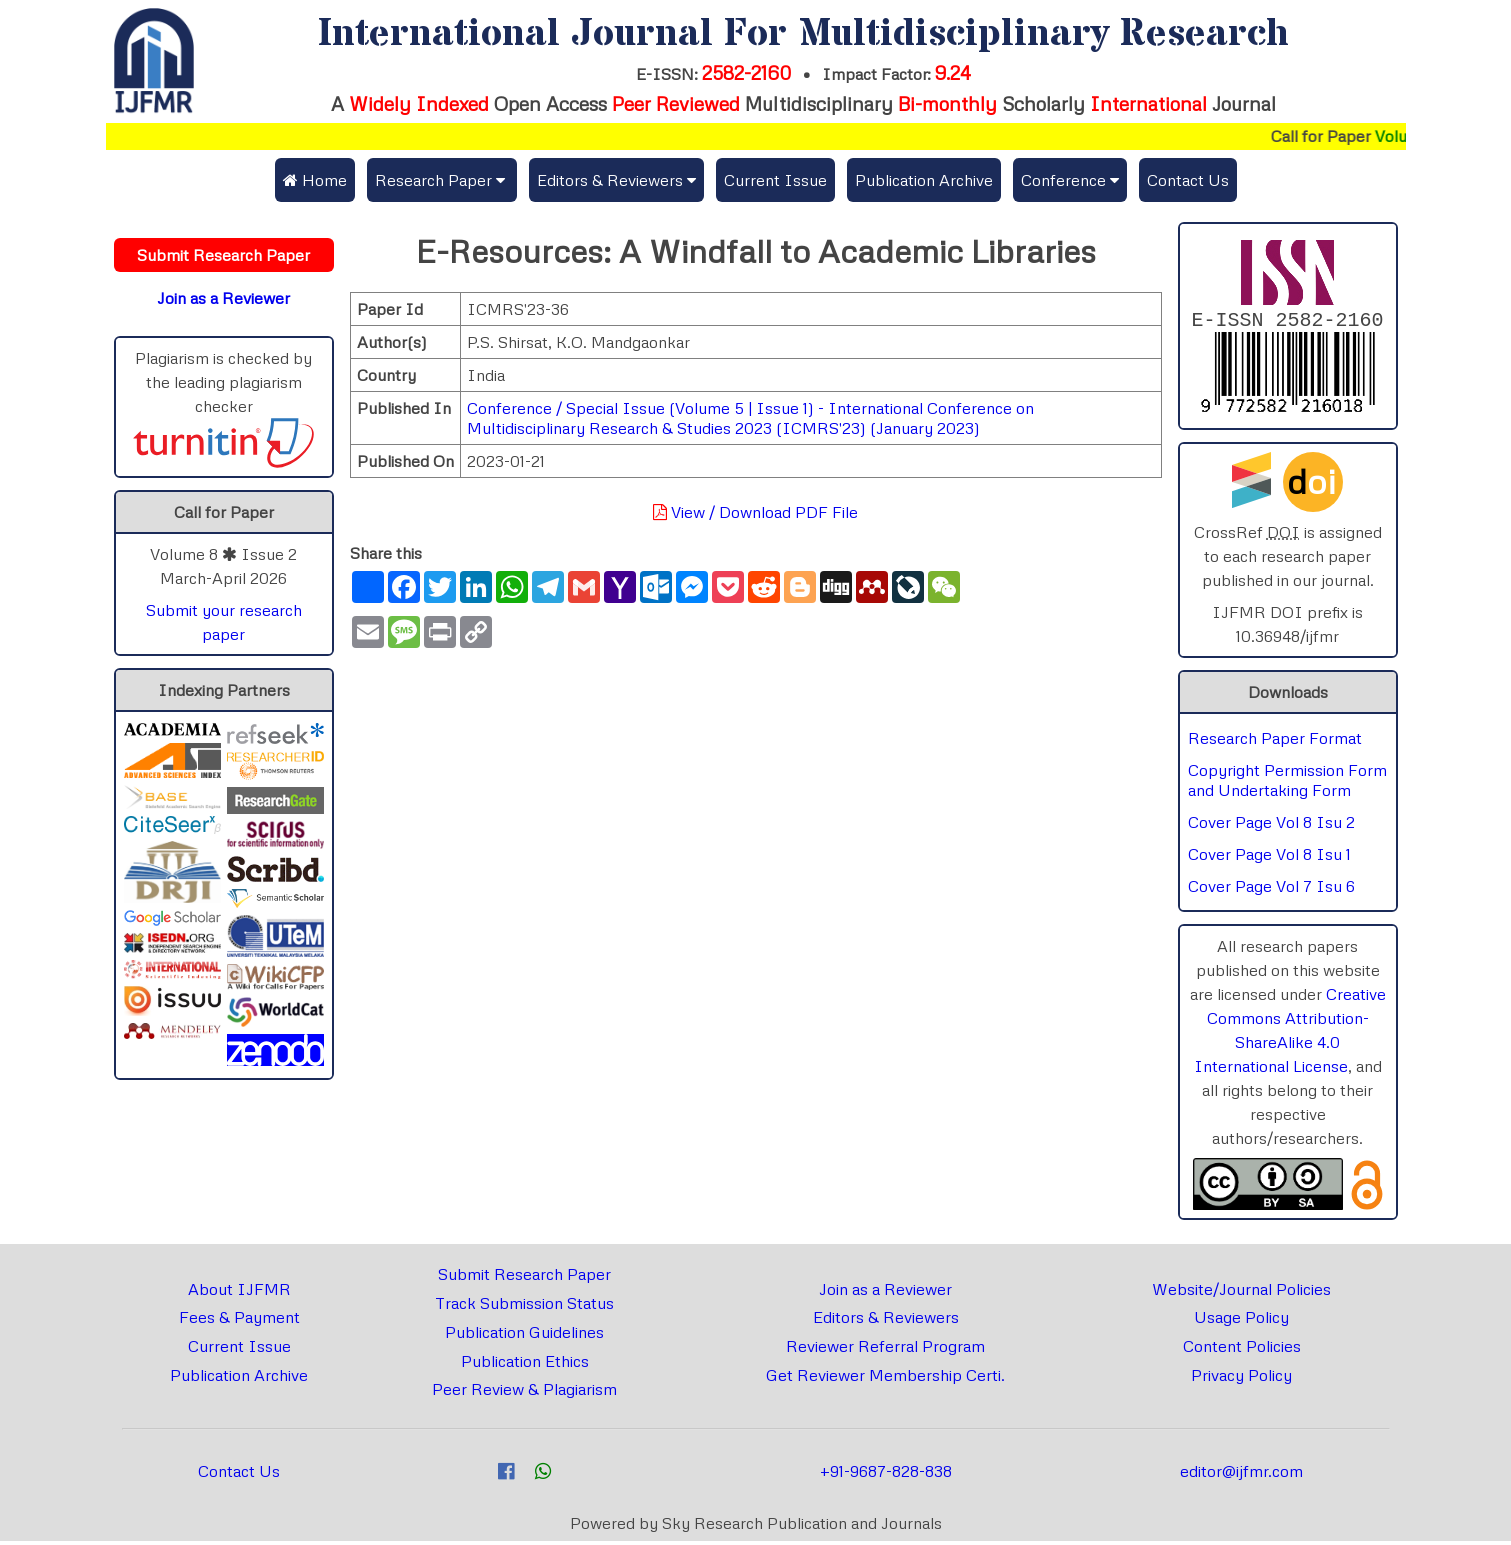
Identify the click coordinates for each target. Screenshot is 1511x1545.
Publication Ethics (525, 1365)
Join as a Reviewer (885, 1293)
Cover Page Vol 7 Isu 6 (1271, 890)
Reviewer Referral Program (885, 1350)
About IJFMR (239, 1293)
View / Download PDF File (755, 512)
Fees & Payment (239, 1321)
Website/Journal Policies (1241, 1293)
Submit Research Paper (524, 1278)
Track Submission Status (524, 1307)
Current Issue (775, 180)
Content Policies (1242, 1350)
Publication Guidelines (524, 1336)
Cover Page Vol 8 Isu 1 (1269, 858)
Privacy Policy (1241, 1379)
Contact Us (1188, 180)
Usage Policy (1241, 1321)
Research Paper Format (1275, 742)
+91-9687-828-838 (886, 1475)
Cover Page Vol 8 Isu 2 (1271, 826)
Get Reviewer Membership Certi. (885, 1379)
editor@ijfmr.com (1241, 1475)
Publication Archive (924, 180)
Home (315, 180)
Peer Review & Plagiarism (524, 1393)
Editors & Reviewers (886, 1321)
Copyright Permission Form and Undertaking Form (1287, 784)
